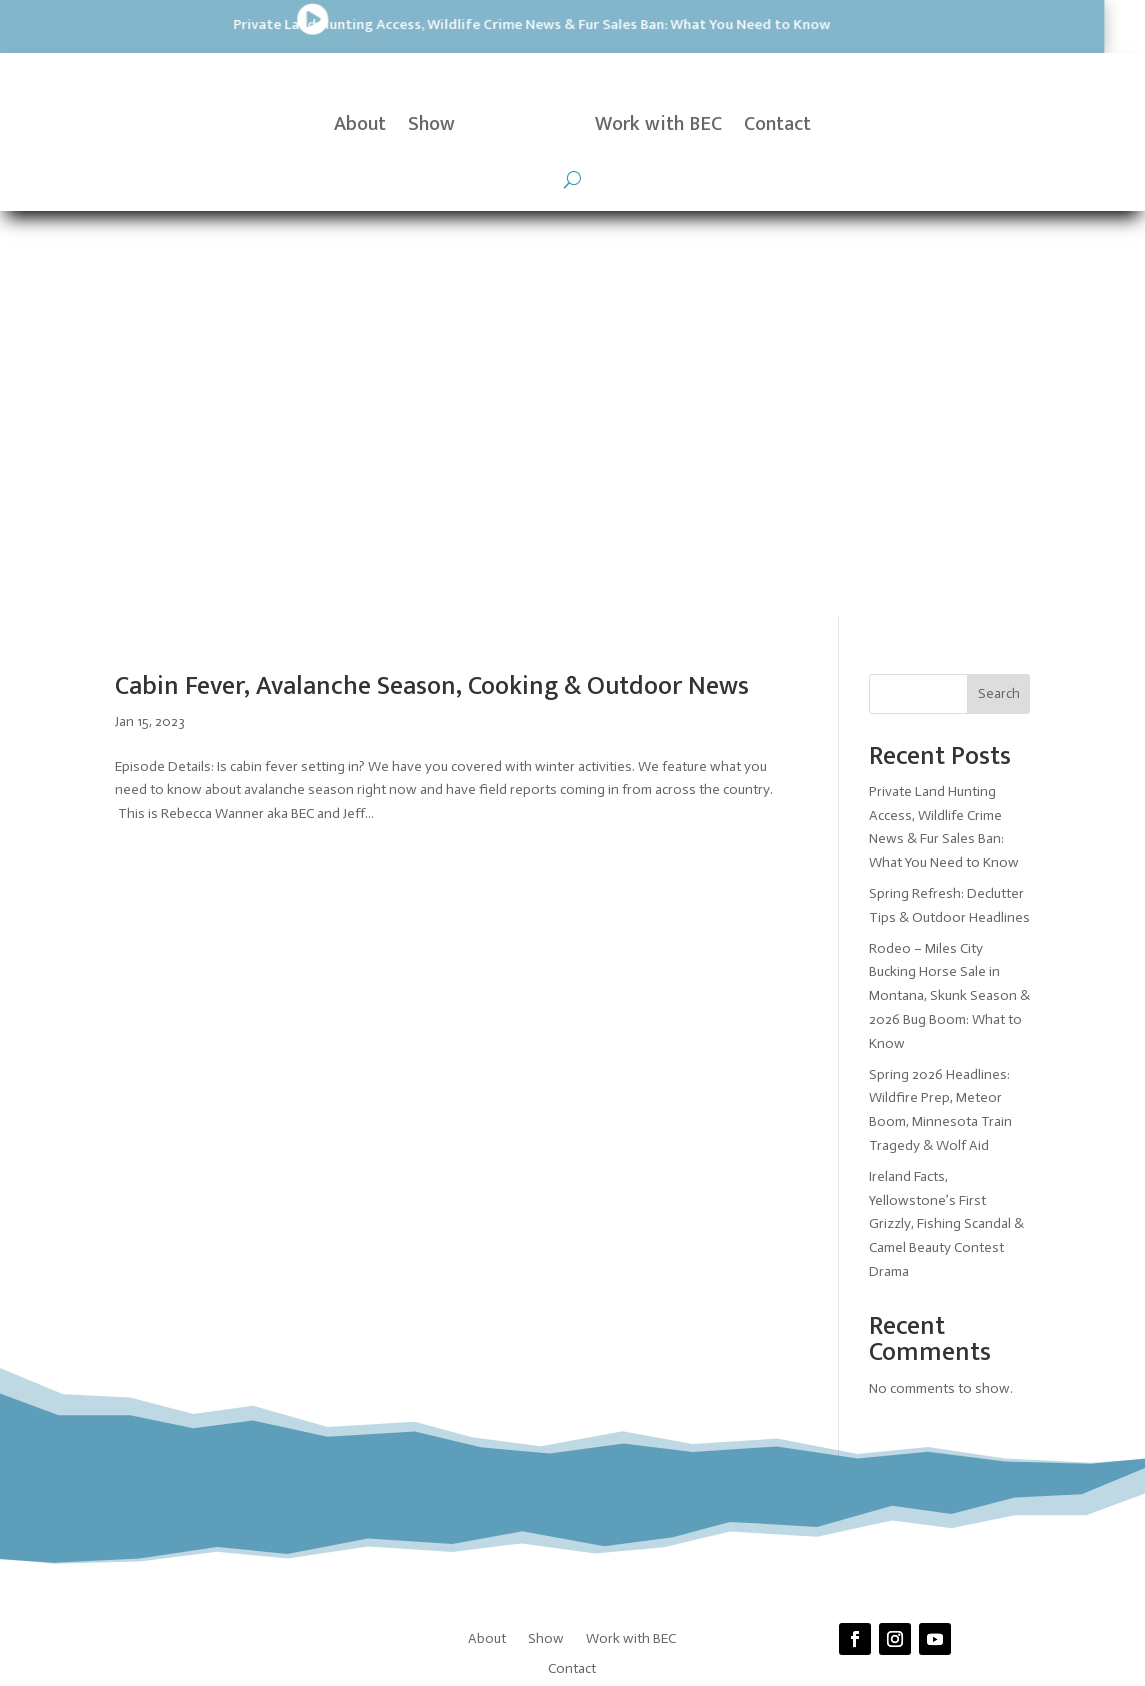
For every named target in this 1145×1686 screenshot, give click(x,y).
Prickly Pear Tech (605, 1351)
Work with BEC (658, 124)
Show (431, 124)
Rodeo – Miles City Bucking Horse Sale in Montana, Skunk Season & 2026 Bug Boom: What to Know (949, 591)
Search (999, 289)
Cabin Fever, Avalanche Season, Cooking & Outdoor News (432, 281)
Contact (777, 124)
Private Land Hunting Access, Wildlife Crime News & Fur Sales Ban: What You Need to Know (307, 24)
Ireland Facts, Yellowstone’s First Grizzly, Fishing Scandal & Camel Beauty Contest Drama (946, 819)
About (360, 124)
